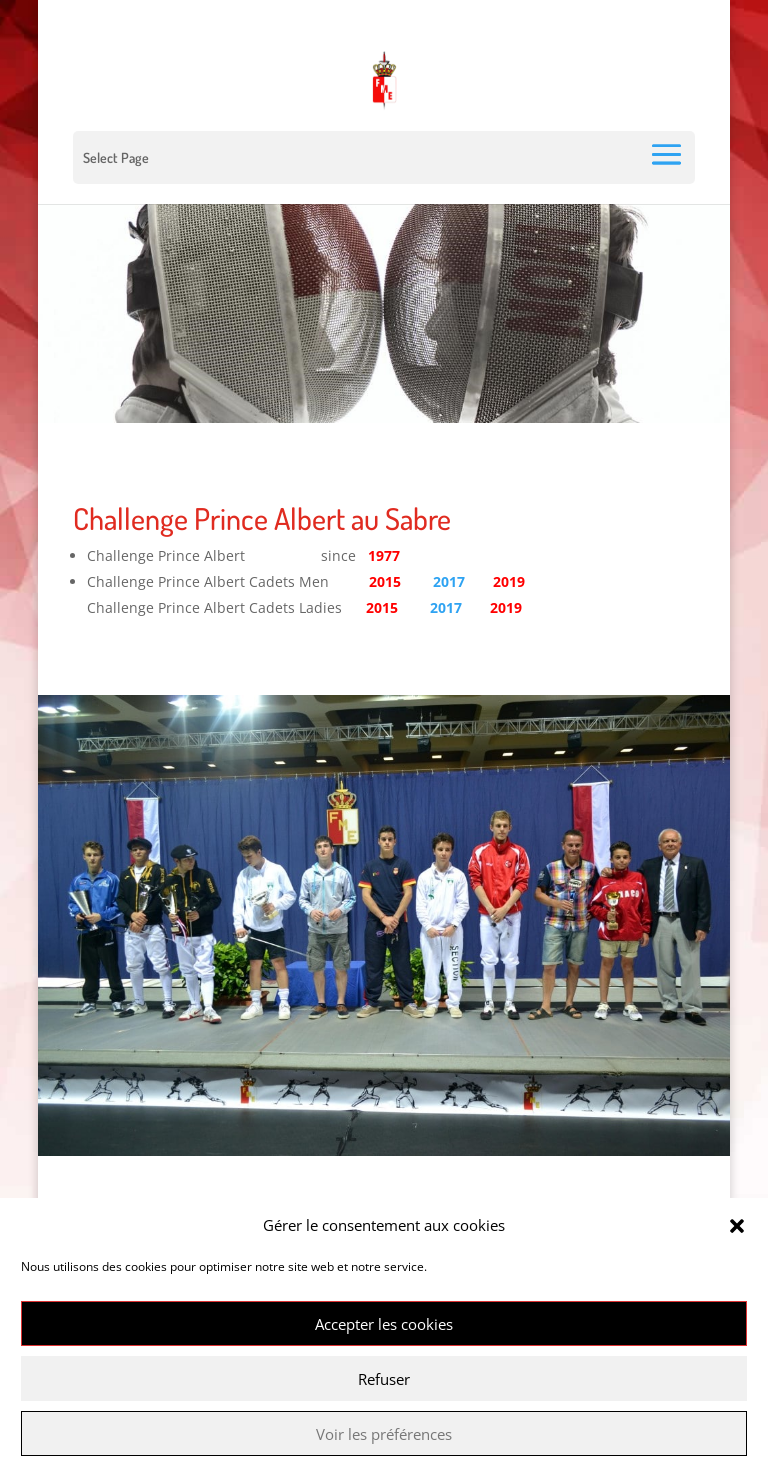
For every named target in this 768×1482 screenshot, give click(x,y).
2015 (382, 607)
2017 (449, 581)
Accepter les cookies (384, 1324)
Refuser (384, 1379)
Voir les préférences (384, 1434)
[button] (737, 1226)
